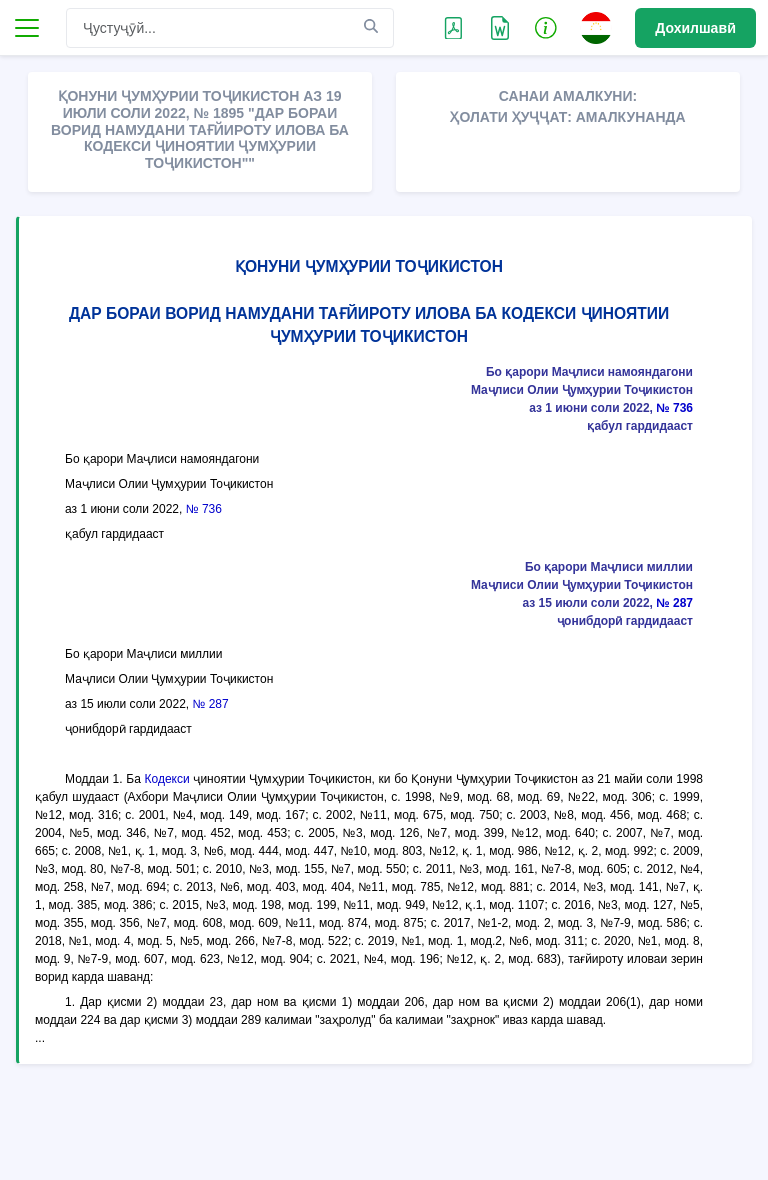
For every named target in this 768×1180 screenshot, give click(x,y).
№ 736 (674, 408)
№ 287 (674, 603)
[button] (546, 27)
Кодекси (167, 779)
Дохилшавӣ (695, 28)
